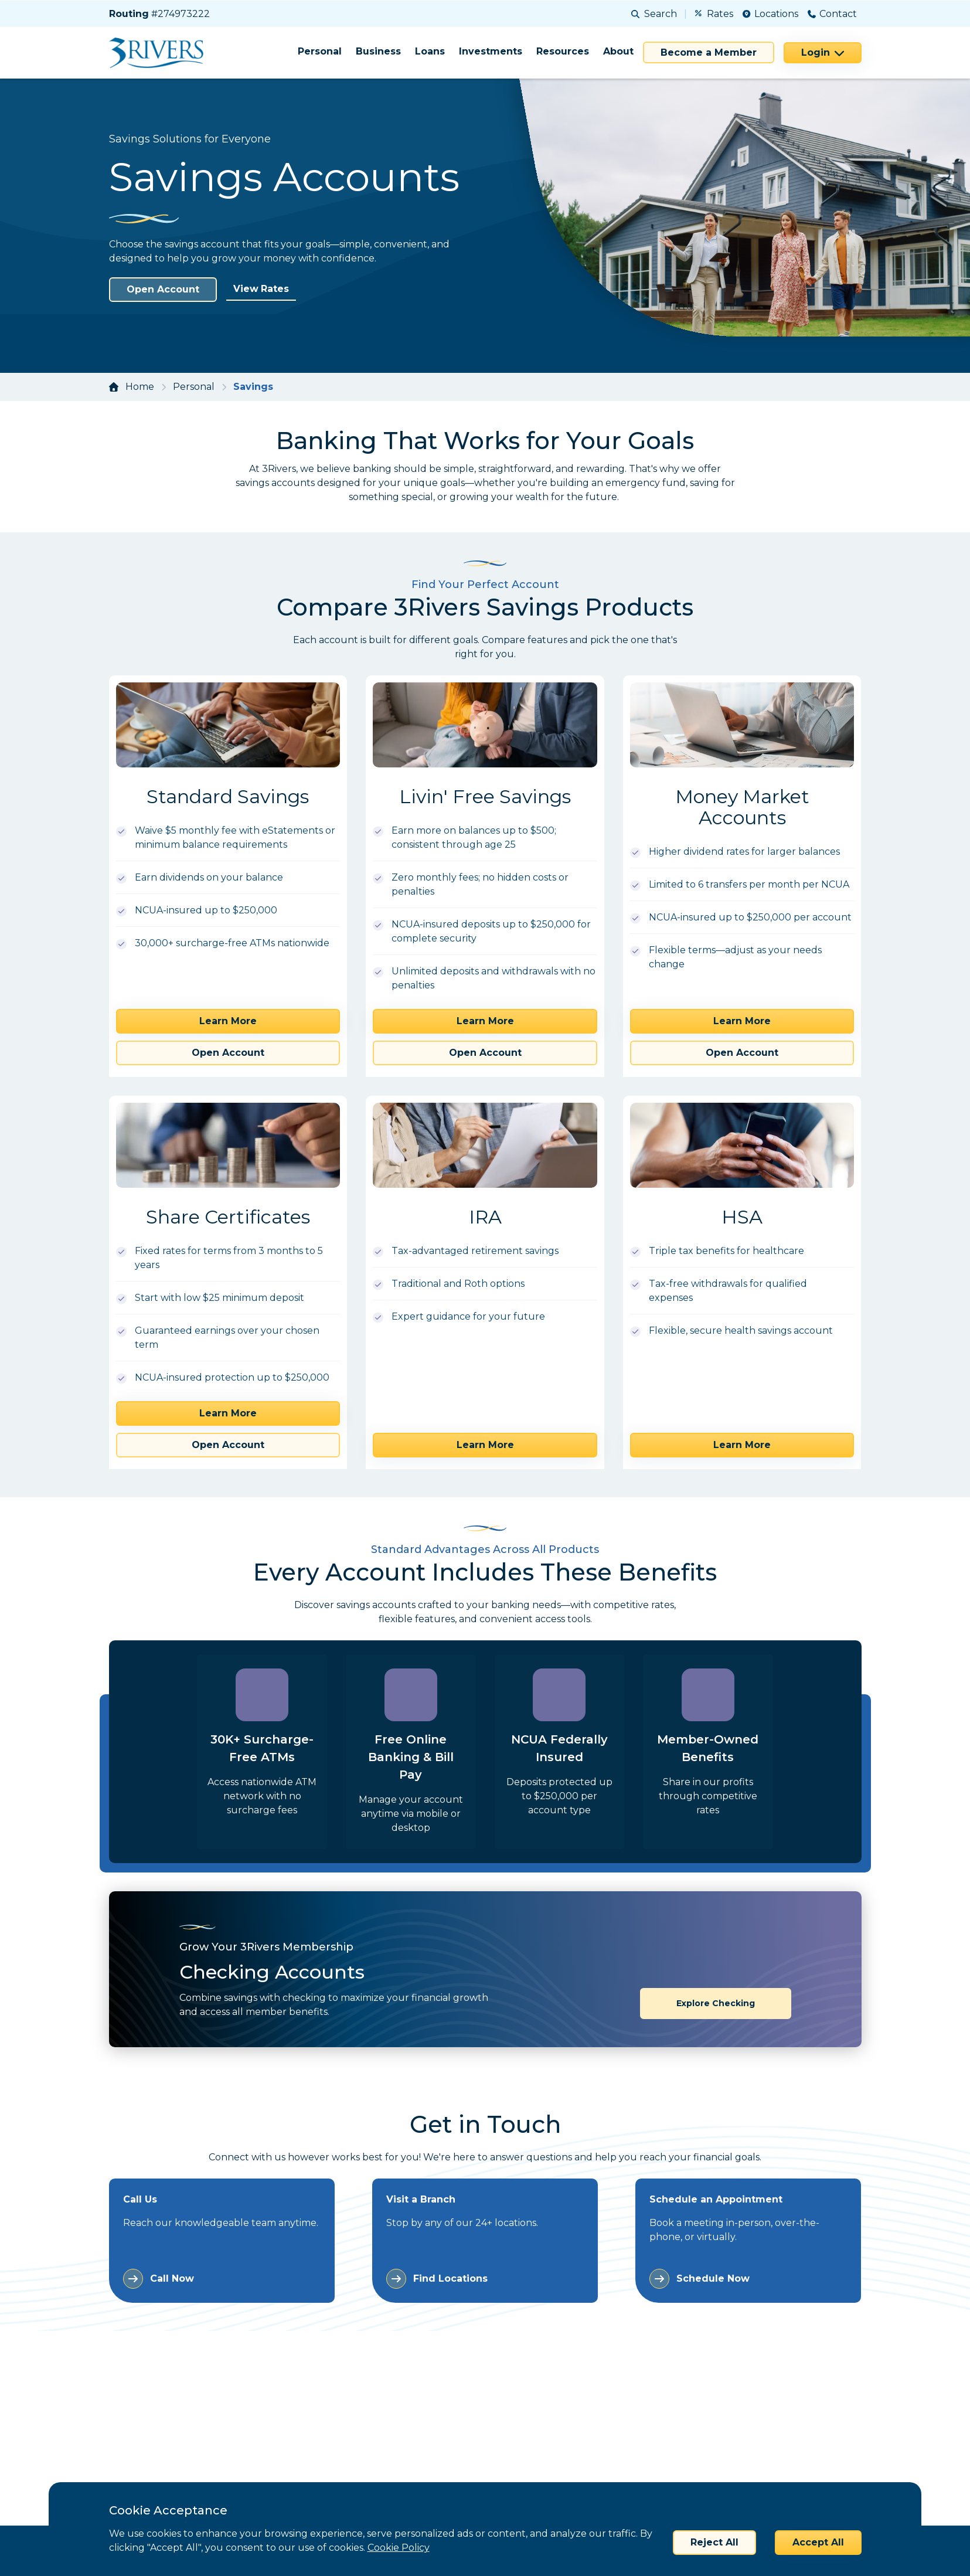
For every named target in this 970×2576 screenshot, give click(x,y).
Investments (490, 51)
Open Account (163, 289)
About (618, 51)
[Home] (160, 53)
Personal (320, 51)
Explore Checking (715, 2003)
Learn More (228, 1021)
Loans (430, 51)
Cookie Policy (398, 2547)
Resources (562, 51)
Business (378, 51)
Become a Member (709, 52)
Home (139, 386)
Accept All (818, 2542)
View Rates (261, 288)
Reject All (714, 2542)
